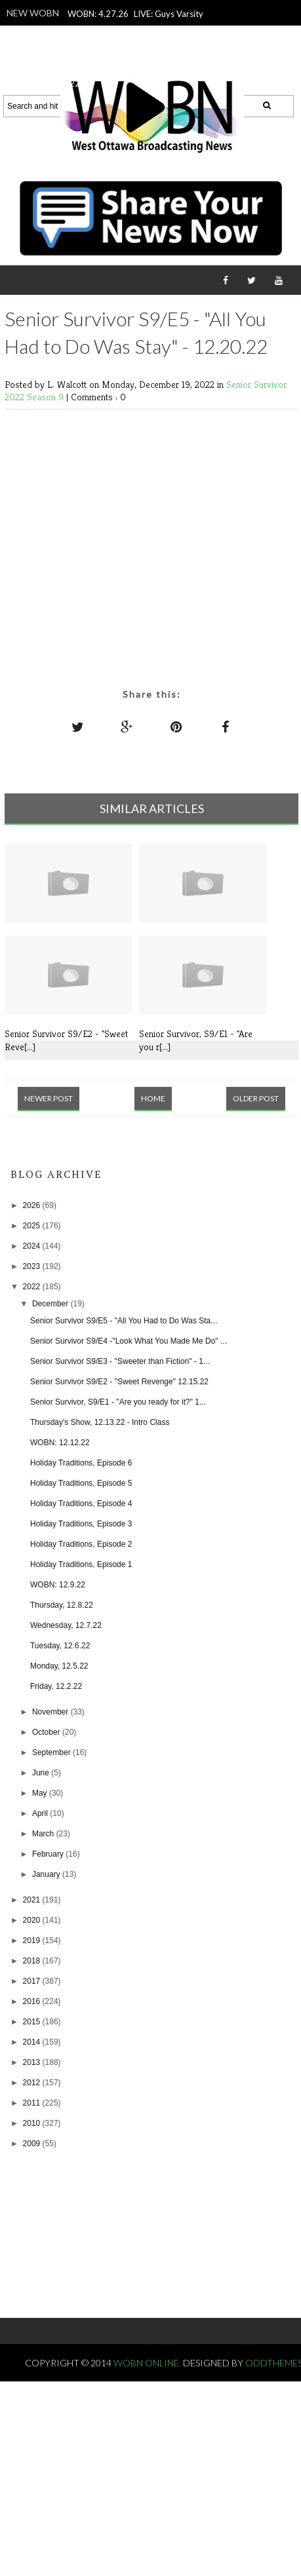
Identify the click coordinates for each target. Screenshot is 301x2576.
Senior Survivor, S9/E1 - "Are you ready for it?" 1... (118, 1402)
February (49, 1854)
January (47, 1874)
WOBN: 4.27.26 (98, 14)
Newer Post (48, 1098)
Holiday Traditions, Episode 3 (81, 1523)
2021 (33, 1899)
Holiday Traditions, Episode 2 (81, 1544)
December (51, 1303)
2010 (33, 2123)
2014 (33, 2042)
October (47, 1732)
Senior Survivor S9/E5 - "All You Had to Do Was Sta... (123, 1320)
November (51, 1711)
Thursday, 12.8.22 (61, 1605)
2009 (33, 2143)
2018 (33, 1960)
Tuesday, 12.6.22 (60, 1645)
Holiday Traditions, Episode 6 (81, 1463)
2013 (33, 2062)
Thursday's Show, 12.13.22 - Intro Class (99, 1422)
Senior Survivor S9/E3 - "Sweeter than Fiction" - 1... (120, 1361)
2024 (33, 1246)
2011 (33, 2103)
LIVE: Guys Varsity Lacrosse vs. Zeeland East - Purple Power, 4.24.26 (132, 31)
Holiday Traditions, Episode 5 (81, 1483)
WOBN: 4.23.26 (128, 66)
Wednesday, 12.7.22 (66, 1625)
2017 (33, 1981)
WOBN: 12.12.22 (60, 1442)
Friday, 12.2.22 (56, 1686)
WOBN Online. (148, 2362)
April (41, 1813)
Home (153, 1098)
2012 (33, 2082)
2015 (33, 2021)
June (41, 1772)
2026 (33, 1205)
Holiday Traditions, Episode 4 (81, 1503)
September (52, 1752)
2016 (33, 2001)
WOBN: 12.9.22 (57, 1584)
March (44, 1833)
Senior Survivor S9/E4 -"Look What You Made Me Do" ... (128, 1341)
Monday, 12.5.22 (59, 1666)
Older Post (256, 1098)
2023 (33, 1266)
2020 (33, 1920)
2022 (33, 1286)
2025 (33, 1225)
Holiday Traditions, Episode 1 (81, 1564)
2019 (33, 1940)
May (40, 1793)
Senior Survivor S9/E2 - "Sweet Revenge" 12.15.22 (119, 1381)
